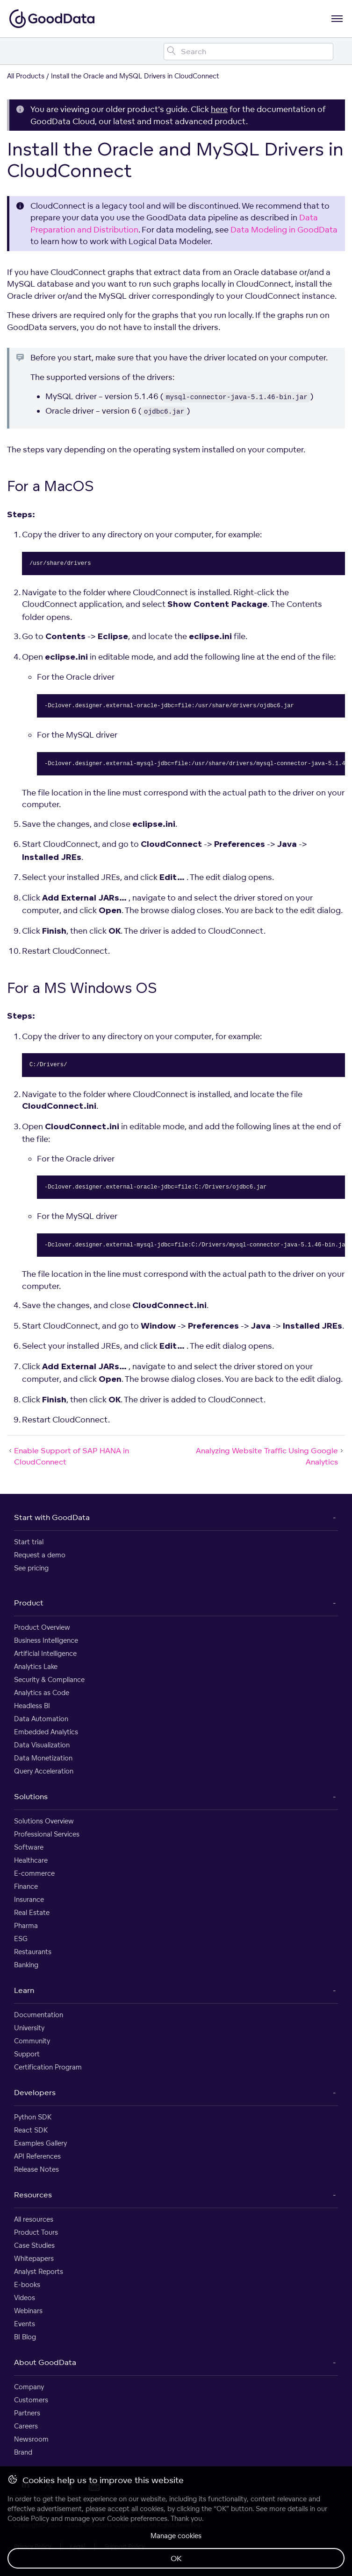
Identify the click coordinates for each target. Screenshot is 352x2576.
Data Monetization (43, 1758)
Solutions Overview (44, 1821)
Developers (35, 2092)
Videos (24, 2298)
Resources (33, 2194)
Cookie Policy (28, 2518)
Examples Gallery (40, 2143)
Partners (27, 2413)
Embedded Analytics (46, 1732)
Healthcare (31, 1860)
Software (28, 1847)
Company (29, 2387)
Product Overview (42, 1627)
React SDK (31, 2130)
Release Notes (36, 2169)
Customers (31, 2400)
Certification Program (48, 2067)
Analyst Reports (38, 2271)
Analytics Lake (35, 1666)
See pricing (31, 1568)
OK (176, 2558)
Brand (23, 2452)
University (29, 2028)
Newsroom (31, 2439)
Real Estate (32, 1912)
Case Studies (34, 2245)
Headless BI (32, 1706)
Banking (26, 1965)
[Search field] (248, 51)
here (219, 109)
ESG (21, 1939)
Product (28, 1602)
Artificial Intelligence (45, 1653)
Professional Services (46, 1834)
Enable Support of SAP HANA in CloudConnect (68, 1456)
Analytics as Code (41, 1692)
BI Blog (25, 2337)
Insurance (29, 1899)
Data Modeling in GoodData (284, 229)
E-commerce (34, 1873)
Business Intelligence (46, 1640)
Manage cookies (176, 2536)
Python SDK (32, 2117)
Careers (26, 2426)
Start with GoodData (52, 1517)
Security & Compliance (49, 1679)
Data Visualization (42, 1745)
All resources (33, 2219)
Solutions (31, 1796)
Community (32, 2041)
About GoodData (45, 2362)
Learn (24, 1990)
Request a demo (39, 1555)
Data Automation (41, 1719)
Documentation (38, 2015)
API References (37, 2156)
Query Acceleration (43, 1771)
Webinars (28, 2311)
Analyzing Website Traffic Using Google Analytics (270, 1456)
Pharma (26, 1925)
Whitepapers (34, 2258)
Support (27, 2054)
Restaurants (32, 1952)
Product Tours (36, 2232)
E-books (27, 2284)
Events (24, 2324)
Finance (26, 1886)
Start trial (28, 1542)
